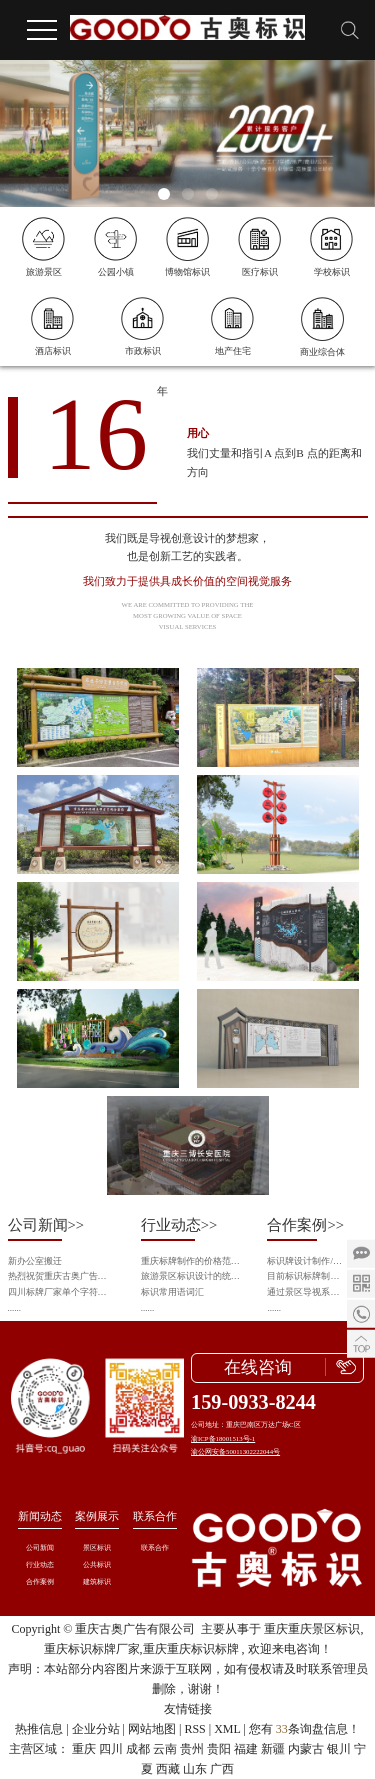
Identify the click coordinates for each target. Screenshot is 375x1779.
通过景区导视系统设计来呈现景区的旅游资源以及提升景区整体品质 (307, 1292)
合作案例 (40, 1581)
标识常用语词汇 (172, 1292)
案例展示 (97, 1516)
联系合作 (155, 1516)
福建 (246, 1749)
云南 (165, 1749)
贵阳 (219, 1749)
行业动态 (40, 1564)
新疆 (273, 1749)
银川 (339, 1749)
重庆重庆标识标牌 (191, 1649)
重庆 (84, 1749)
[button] (164, 194)
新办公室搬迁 (35, 1261)
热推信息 (39, 1729)
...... (15, 1308)
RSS (194, 1729)
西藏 (168, 1769)
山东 (195, 1769)
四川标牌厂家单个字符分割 (61, 1292)
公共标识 (97, 1564)
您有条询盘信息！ (304, 1729)
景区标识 (97, 1547)
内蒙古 (306, 1749)
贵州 (192, 1749)
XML (227, 1729)
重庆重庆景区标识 (312, 1629)
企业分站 (96, 1729)
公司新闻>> (46, 1225)
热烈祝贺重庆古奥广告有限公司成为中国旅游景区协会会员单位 (61, 1276)
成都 (138, 1749)
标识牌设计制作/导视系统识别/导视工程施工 (307, 1261)
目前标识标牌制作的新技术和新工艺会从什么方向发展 (307, 1276)
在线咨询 (258, 1367)
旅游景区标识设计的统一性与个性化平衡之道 (191, 1276)
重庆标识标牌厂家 (92, 1649)
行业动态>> (179, 1225)
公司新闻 (40, 1547)
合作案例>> (305, 1225)
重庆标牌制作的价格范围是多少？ (191, 1261)
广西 (222, 1769)
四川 (111, 1749)
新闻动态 (40, 1516)
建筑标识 (97, 1581)
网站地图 (152, 1729)
